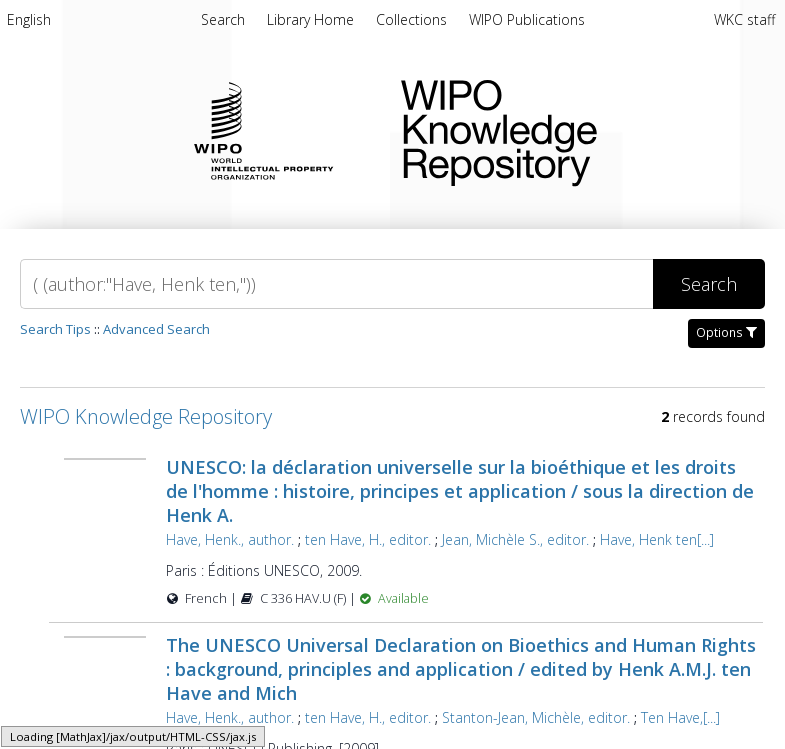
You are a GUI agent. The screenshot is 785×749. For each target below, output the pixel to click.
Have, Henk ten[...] (657, 539)
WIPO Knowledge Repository (577, 129)
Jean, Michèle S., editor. (515, 539)
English (29, 19)
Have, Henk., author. (230, 539)
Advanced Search (156, 329)
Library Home (312, 19)
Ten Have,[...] (680, 717)
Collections (413, 19)
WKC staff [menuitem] (744, 19)
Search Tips (55, 329)
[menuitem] (29, 23)
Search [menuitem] (223, 19)
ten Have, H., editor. (368, 539)
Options (726, 332)
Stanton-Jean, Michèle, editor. (536, 717)
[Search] (336, 284)
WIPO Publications (527, 19)
